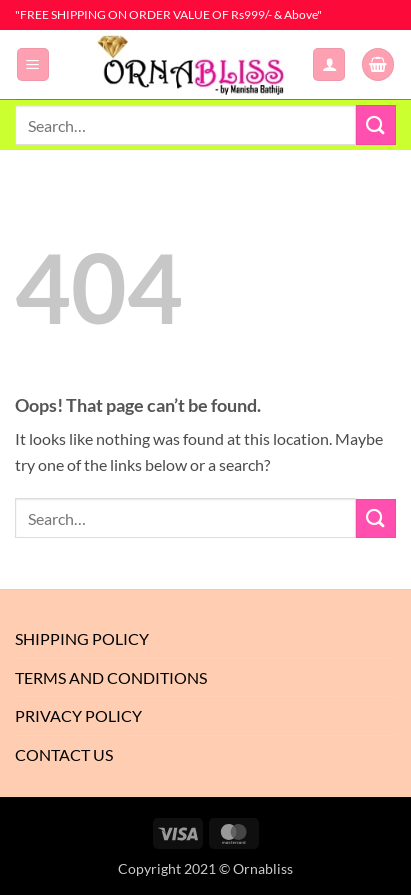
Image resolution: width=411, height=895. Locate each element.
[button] (33, 64)
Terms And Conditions (111, 677)
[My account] (329, 64)
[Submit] (376, 124)
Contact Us (64, 754)
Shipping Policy (82, 638)
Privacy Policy (78, 715)
